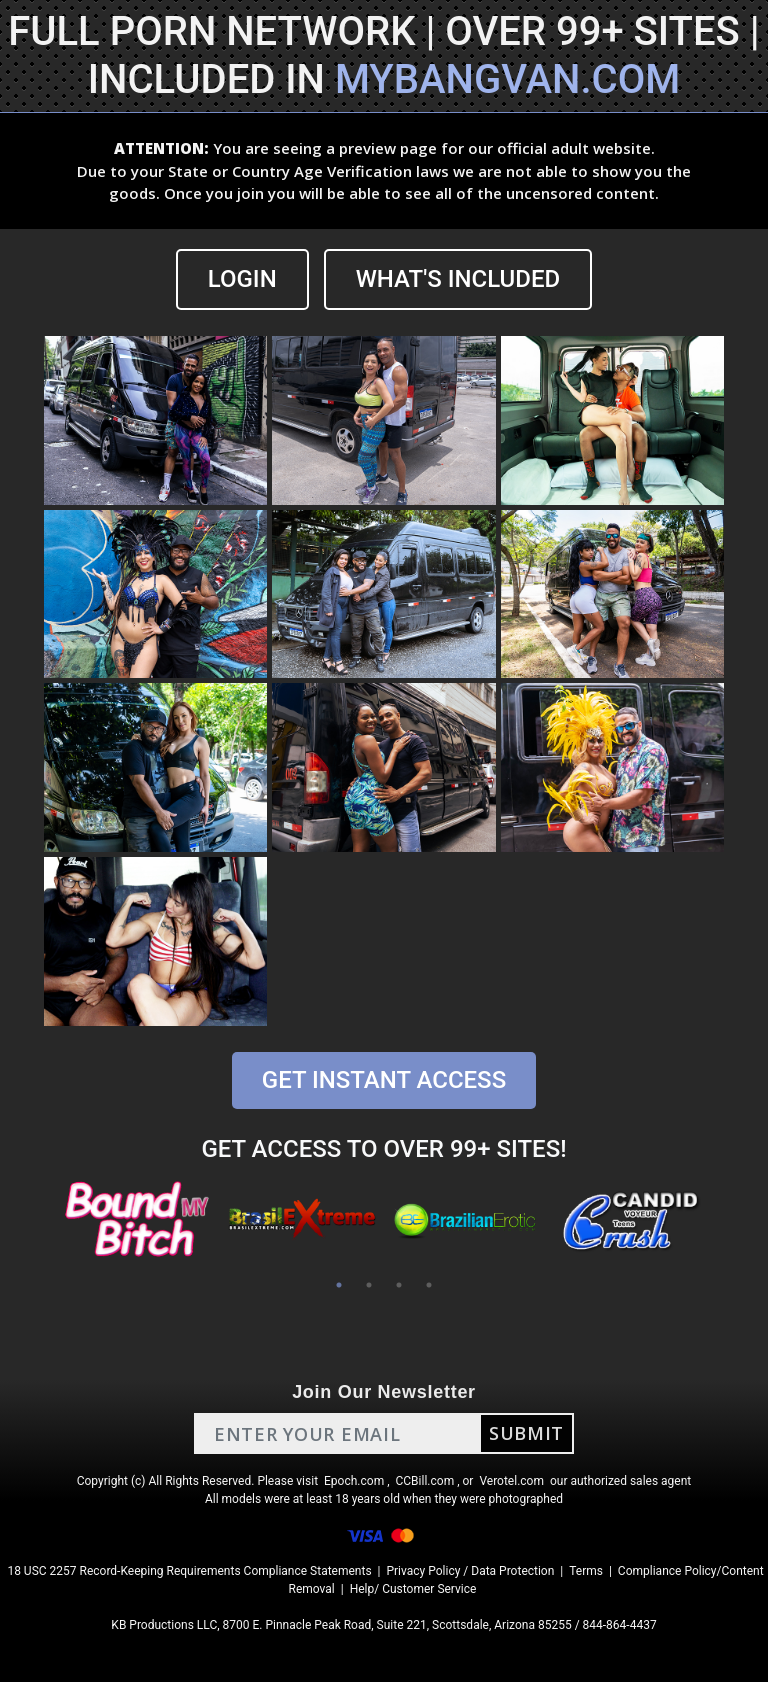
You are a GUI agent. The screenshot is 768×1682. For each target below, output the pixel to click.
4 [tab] (429, 1285)
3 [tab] (399, 1285)
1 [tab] (339, 1285)
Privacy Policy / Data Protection (470, 1571)
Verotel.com (511, 1481)
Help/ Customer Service (413, 1589)
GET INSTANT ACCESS (384, 1080)
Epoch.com (354, 1481)
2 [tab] (369, 1285)
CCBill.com (425, 1481)
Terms (586, 1571)
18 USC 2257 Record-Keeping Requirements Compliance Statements (189, 1571)
